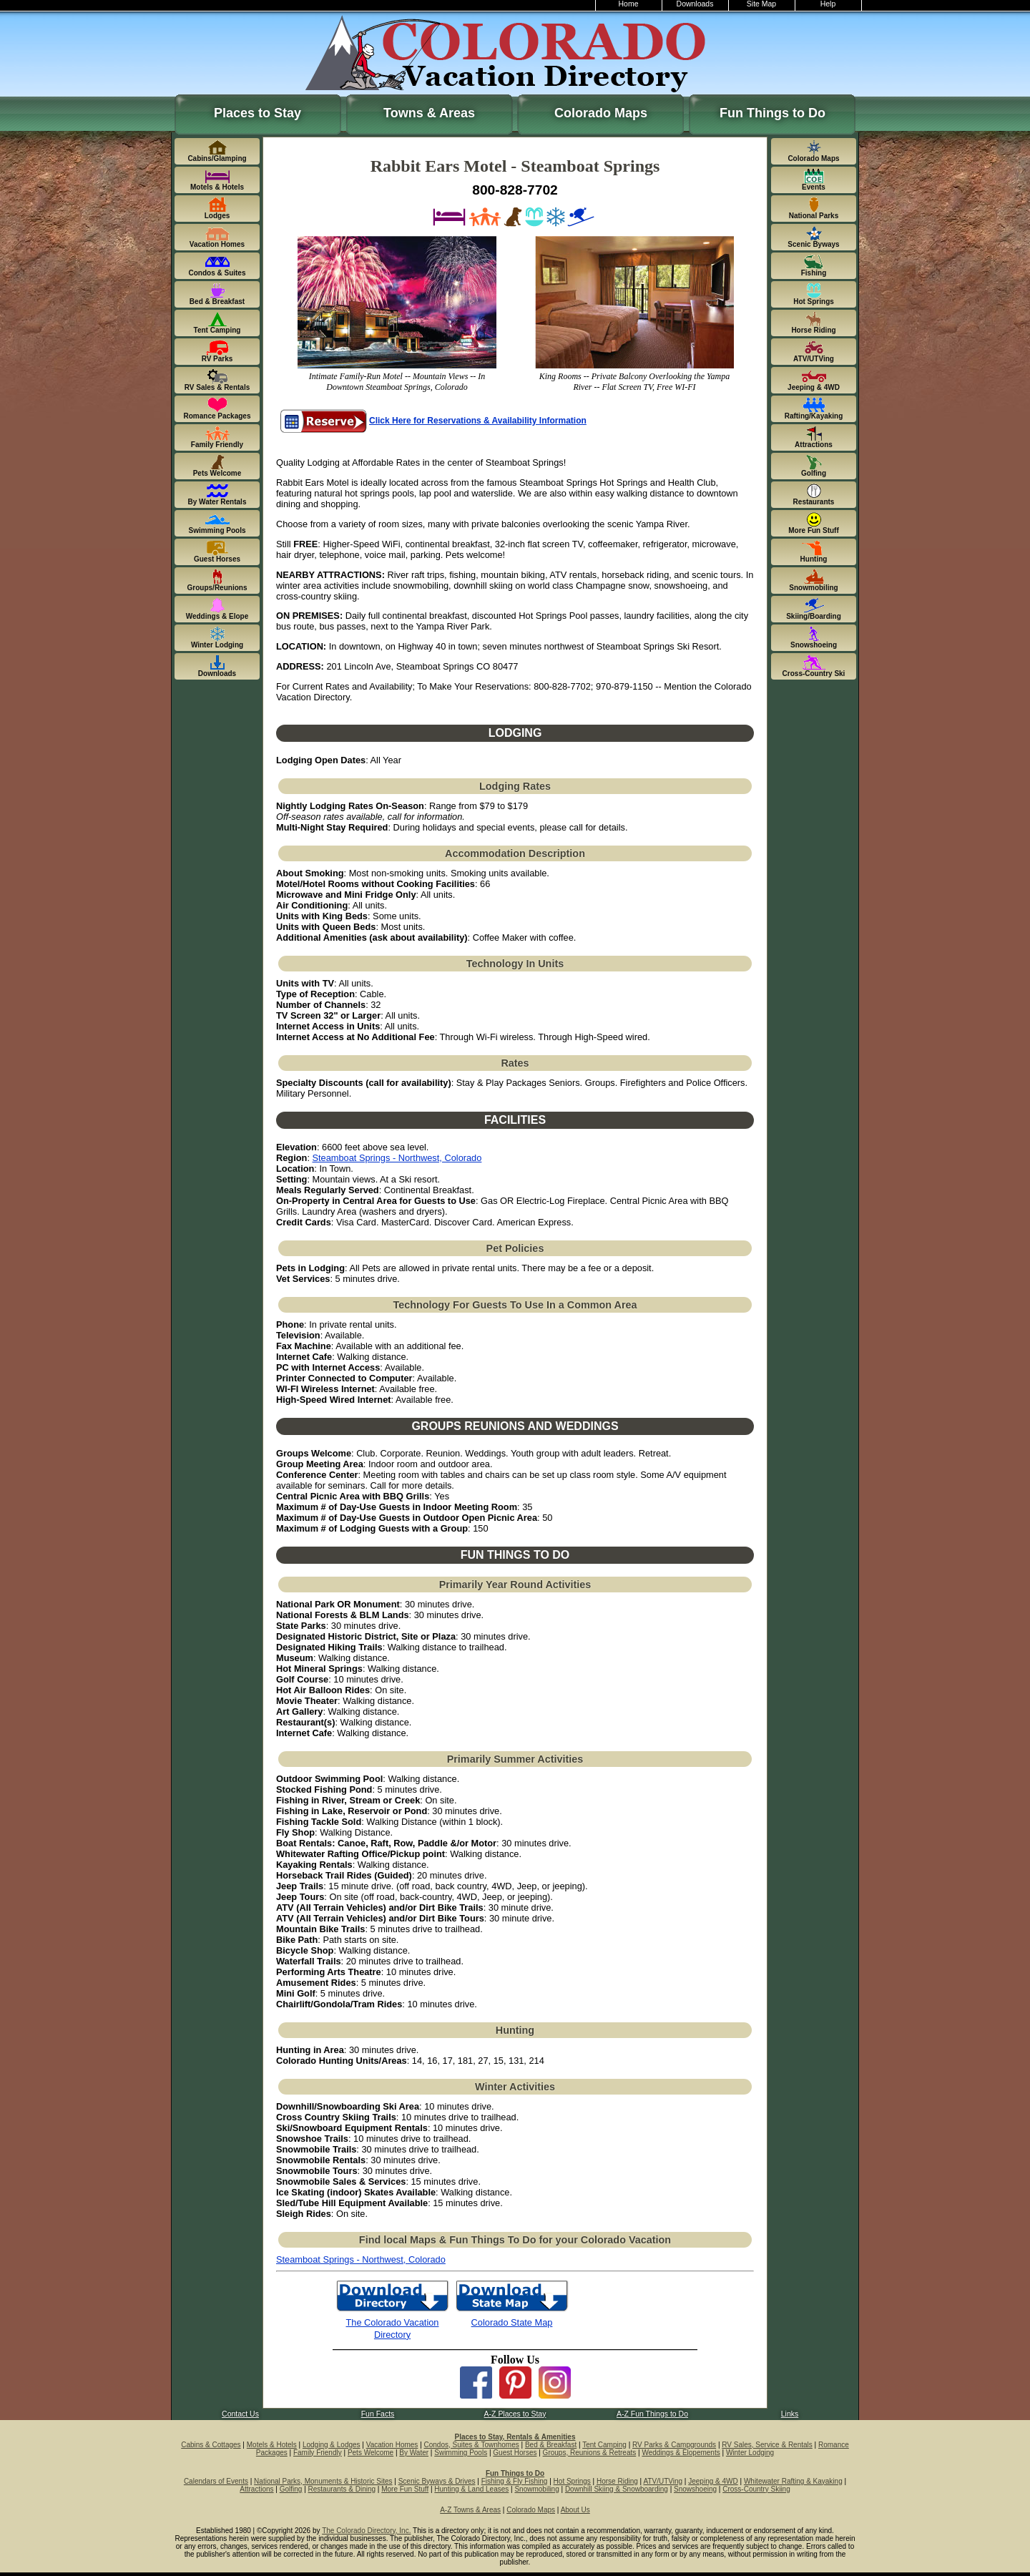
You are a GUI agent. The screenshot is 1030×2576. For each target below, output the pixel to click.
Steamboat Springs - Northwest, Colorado (397, 1157)
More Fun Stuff (404, 2489)
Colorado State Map (512, 2322)
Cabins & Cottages (210, 2445)
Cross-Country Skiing (756, 2489)
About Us (575, 2510)
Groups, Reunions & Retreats (590, 2453)
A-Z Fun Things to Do (652, 2414)
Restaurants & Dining (342, 2489)
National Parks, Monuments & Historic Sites (323, 2481)
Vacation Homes (392, 2445)
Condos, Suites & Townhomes (471, 2445)
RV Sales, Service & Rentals (767, 2445)
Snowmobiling (536, 2489)
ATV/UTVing (662, 2481)
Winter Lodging (750, 2453)
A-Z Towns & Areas (470, 2510)
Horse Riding (617, 2481)
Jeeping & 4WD (712, 2481)
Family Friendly (317, 2453)
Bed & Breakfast (551, 2445)
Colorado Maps (600, 113)
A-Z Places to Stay (515, 2414)
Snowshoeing (695, 2489)
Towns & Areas (429, 113)
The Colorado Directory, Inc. (366, 2531)
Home (629, 4)
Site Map (761, 4)
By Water (413, 2453)
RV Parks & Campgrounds (674, 2445)
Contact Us (240, 2414)
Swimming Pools (460, 2453)
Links (789, 2414)
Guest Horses (514, 2453)
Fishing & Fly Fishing (514, 2481)
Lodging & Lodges (331, 2445)
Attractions (256, 2489)
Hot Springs (572, 2481)
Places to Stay (257, 113)
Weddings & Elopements (681, 2453)
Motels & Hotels (272, 2445)
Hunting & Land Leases (471, 2489)
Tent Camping (604, 2445)
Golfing (291, 2489)
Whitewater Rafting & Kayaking (793, 2481)
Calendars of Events (216, 2481)
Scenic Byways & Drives (437, 2481)
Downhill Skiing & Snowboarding (616, 2489)
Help (828, 4)
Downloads (695, 4)
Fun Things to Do (772, 113)
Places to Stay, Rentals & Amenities (515, 2437)
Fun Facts (378, 2414)
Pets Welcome (370, 2453)
